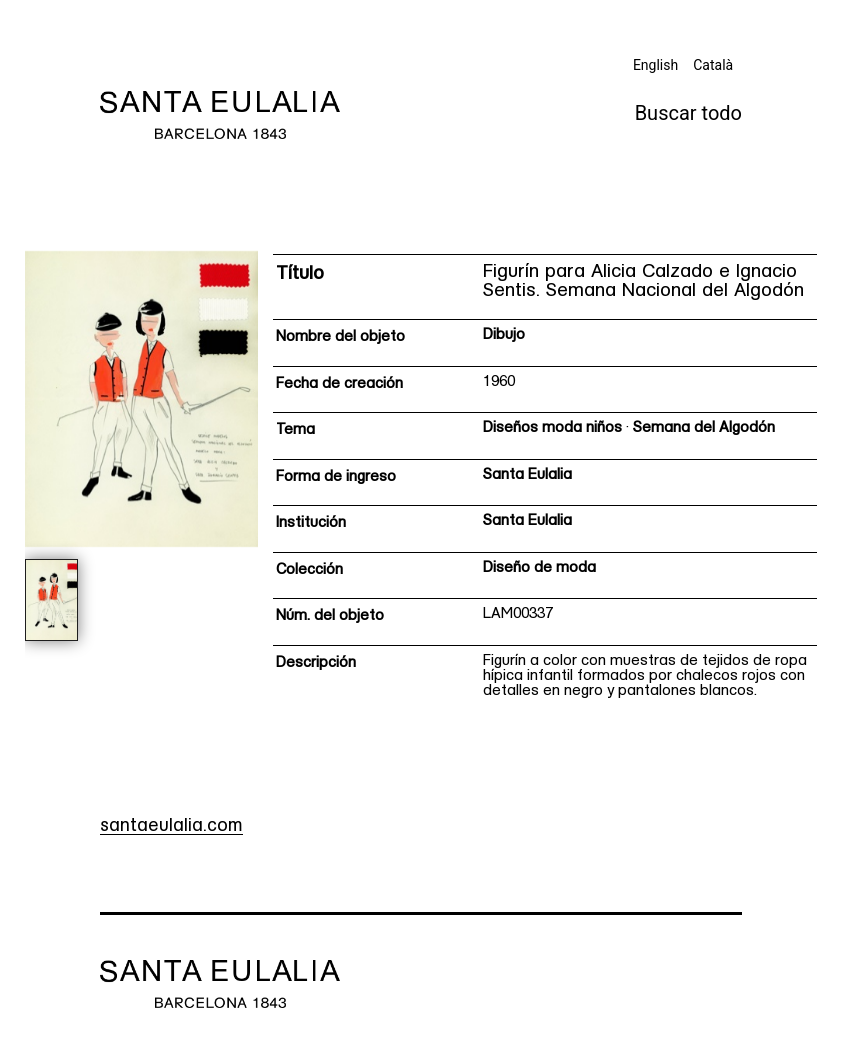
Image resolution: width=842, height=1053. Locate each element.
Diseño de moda (539, 568)
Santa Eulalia (527, 475)
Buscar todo (688, 113)
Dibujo (504, 335)
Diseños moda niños (552, 428)
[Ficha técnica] (545, 483)
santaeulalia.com (171, 826)
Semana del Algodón (704, 428)
